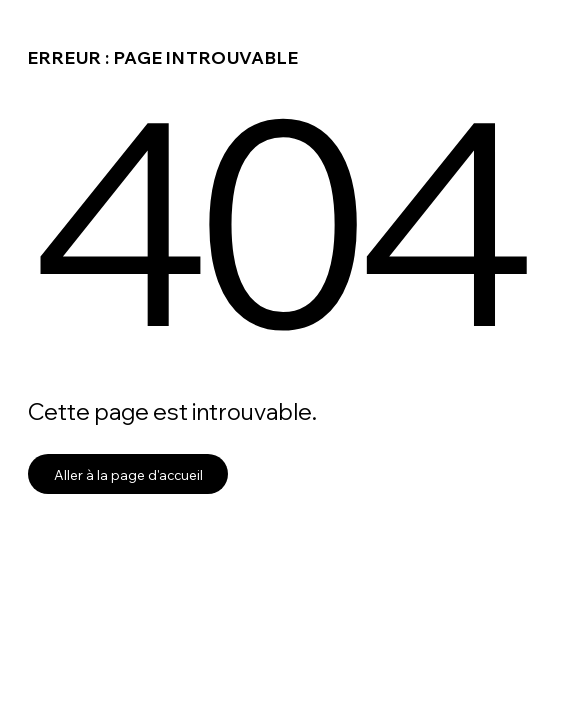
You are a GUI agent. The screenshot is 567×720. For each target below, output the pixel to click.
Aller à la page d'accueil (128, 474)
